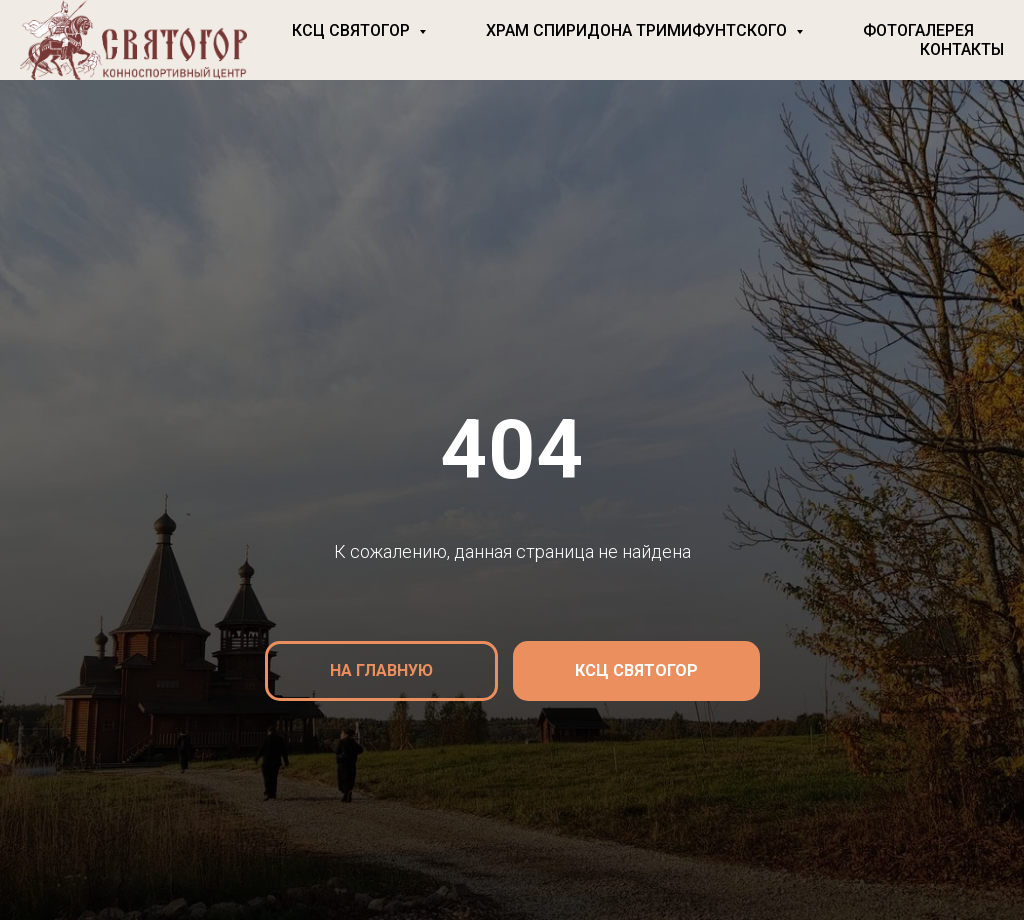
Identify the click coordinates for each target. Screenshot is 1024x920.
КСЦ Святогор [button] (353, 30)
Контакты (962, 49)
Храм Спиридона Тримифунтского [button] (638, 30)
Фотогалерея (918, 30)
